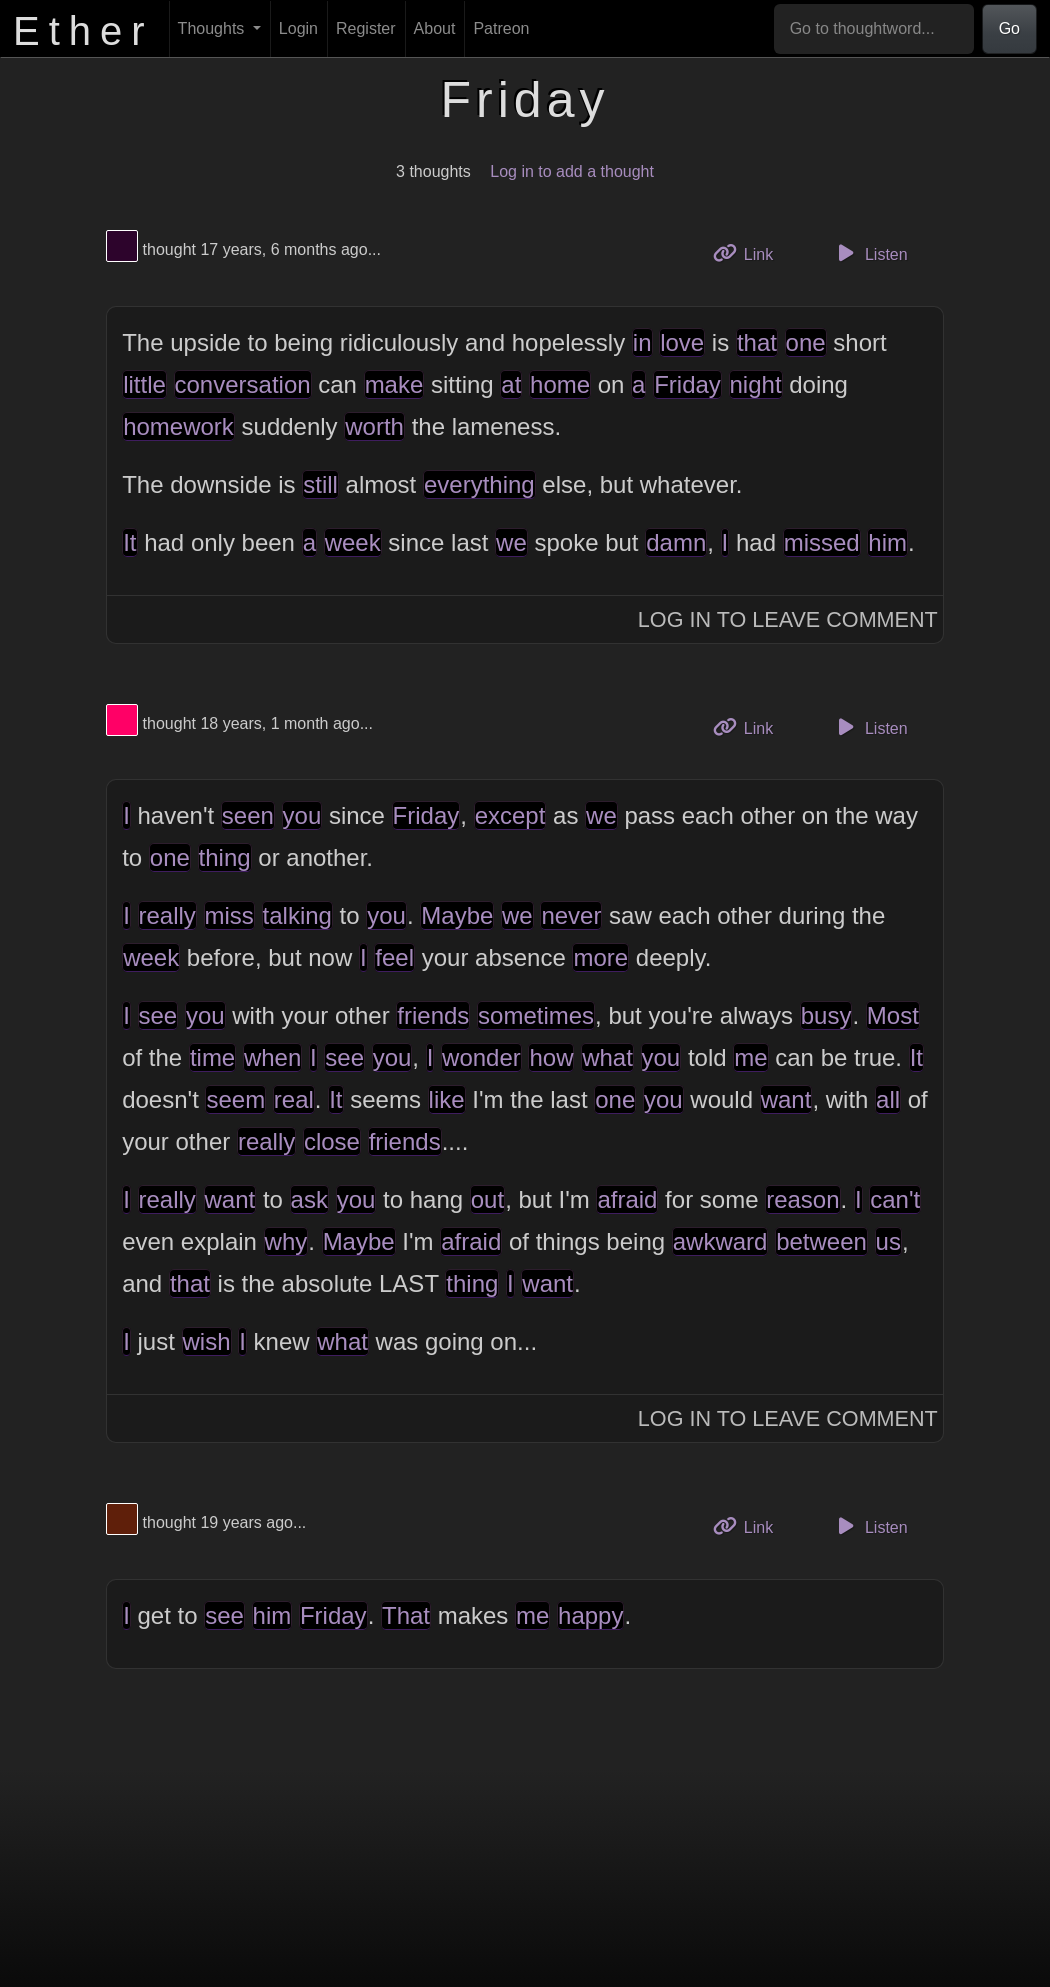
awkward (720, 1241)
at (511, 384)
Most (893, 1015)
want (786, 1099)
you (302, 815)
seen (248, 815)
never (571, 915)
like (447, 1099)
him (887, 542)
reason (802, 1199)
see (158, 1015)
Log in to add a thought (572, 171)
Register (366, 28)
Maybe (457, 915)
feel (394, 957)
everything (479, 484)
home (560, 384)
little (144, 384)
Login (298, 28)
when (272, 1057)
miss (229, 915)
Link (751, 252)
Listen (870, 253)
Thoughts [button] (213, 28)
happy (590, 1615)
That (406, 1615)
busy (826, 1015)
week (353, 542)
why (286, 1241)
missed (822, 542)
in (642, 342)
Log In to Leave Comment (788, 619)
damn (676, 542)
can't (895, 1199)
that (757, 342)
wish (207, 1341)
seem (235, 1099)
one (806, 342)
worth (374, 426)
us (888, 1241)
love (682, 342)
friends (433, 1015)
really (167, 915)
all (888, 1099)
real (294, 1099)
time (212, 1057)
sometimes (536, 1015)
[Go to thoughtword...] (874, 29)
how (551, 1057)
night (756, 384)
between (821, 1241)
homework (178, 426)
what (607, 1057)
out (487, 1199)
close (332, 1141)
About (435, 28)
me (750, 1057)
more (600, 957)
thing (225, 857)
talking (297, 915)
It (129, 542)
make (394, 384)
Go (1009, 28)
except (510, 815)
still (320, 484)
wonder (481, 1057)
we (511, 542)
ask (309, 1199)
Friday (687, 384)
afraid (627, 1199)
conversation (243, 384)
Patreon (501, 28)
